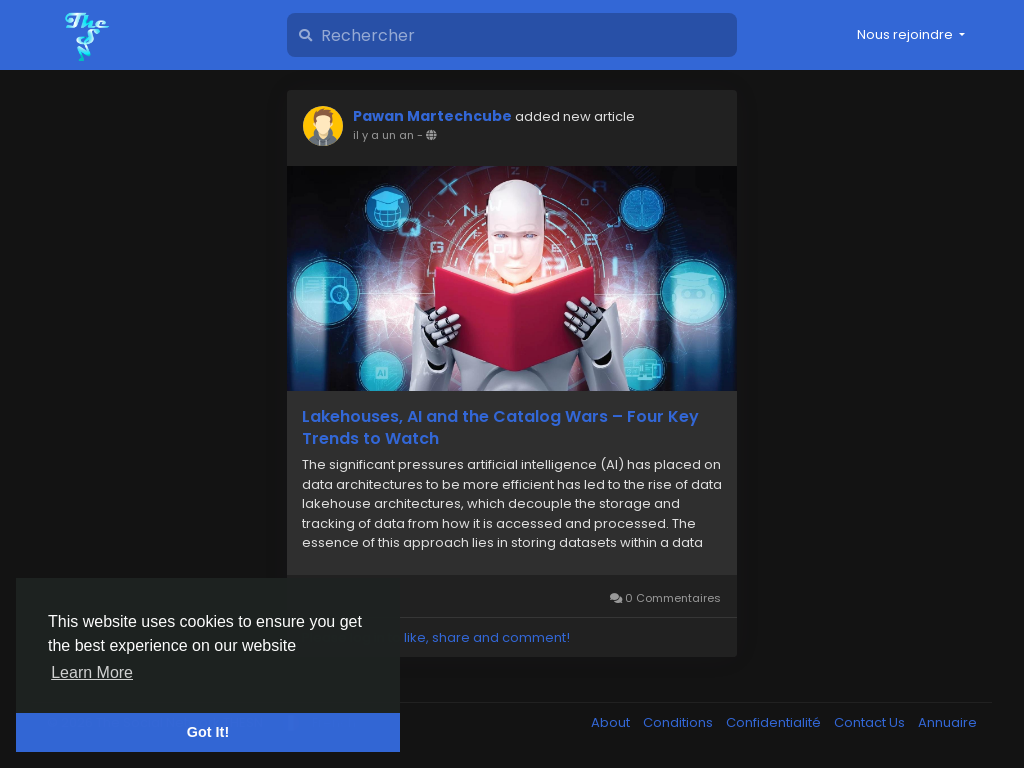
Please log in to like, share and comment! (436, 637)
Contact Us (871, 722)
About (612, 722)
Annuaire (947, 722)
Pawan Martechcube (432, 116)
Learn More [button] (92, 672)
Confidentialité (775, 722)
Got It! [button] (208, 732)
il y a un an (383, 135)
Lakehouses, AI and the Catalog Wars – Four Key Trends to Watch (500, 428)
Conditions (679, 722)
